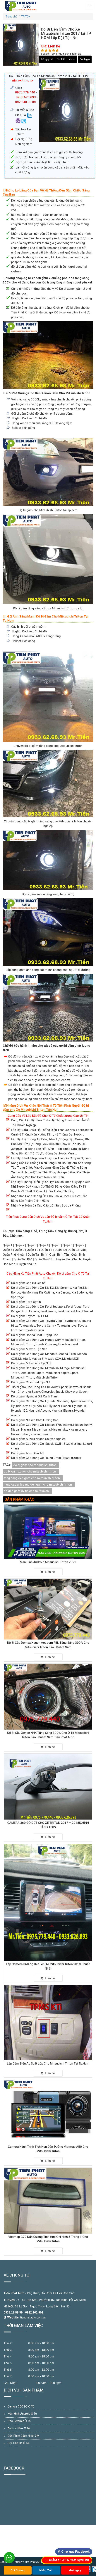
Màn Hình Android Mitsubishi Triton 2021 (48, 1547)
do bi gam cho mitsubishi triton (34, 1465)
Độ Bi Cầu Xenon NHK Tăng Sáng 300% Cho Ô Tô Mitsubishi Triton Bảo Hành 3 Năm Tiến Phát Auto (48, 1716)
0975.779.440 (25, 92)
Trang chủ (11, 16)
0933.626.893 (26, 97)
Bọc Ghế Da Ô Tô (18, 2443)
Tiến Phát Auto (14, 2293)
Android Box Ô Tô (19, 2428)
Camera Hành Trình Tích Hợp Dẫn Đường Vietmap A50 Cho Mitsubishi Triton (48, 2130)
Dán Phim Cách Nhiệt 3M (23, 2435)
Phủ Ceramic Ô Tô (19, 2421)
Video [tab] (72, 59)
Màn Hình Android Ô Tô (22, 2413)
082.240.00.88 (25, 102)
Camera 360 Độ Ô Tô (21, 2406)
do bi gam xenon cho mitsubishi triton (30, 1471)
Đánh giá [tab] (85, 59)
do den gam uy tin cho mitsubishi (26, 1491)
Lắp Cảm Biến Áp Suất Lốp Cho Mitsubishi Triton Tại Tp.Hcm (48, 2041)
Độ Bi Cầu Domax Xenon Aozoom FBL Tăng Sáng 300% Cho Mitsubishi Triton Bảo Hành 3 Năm (48, 1627)
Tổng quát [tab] (47, 59)
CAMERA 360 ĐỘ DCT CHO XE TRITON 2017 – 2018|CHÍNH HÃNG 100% (47, 1806)
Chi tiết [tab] (61, 59)
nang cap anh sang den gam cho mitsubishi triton (38, 1484)
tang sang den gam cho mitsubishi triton (32, 1478)
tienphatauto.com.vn (33, 2317)
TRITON (25, 16)
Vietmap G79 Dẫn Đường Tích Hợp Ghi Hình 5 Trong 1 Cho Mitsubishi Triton (48, 2220)
